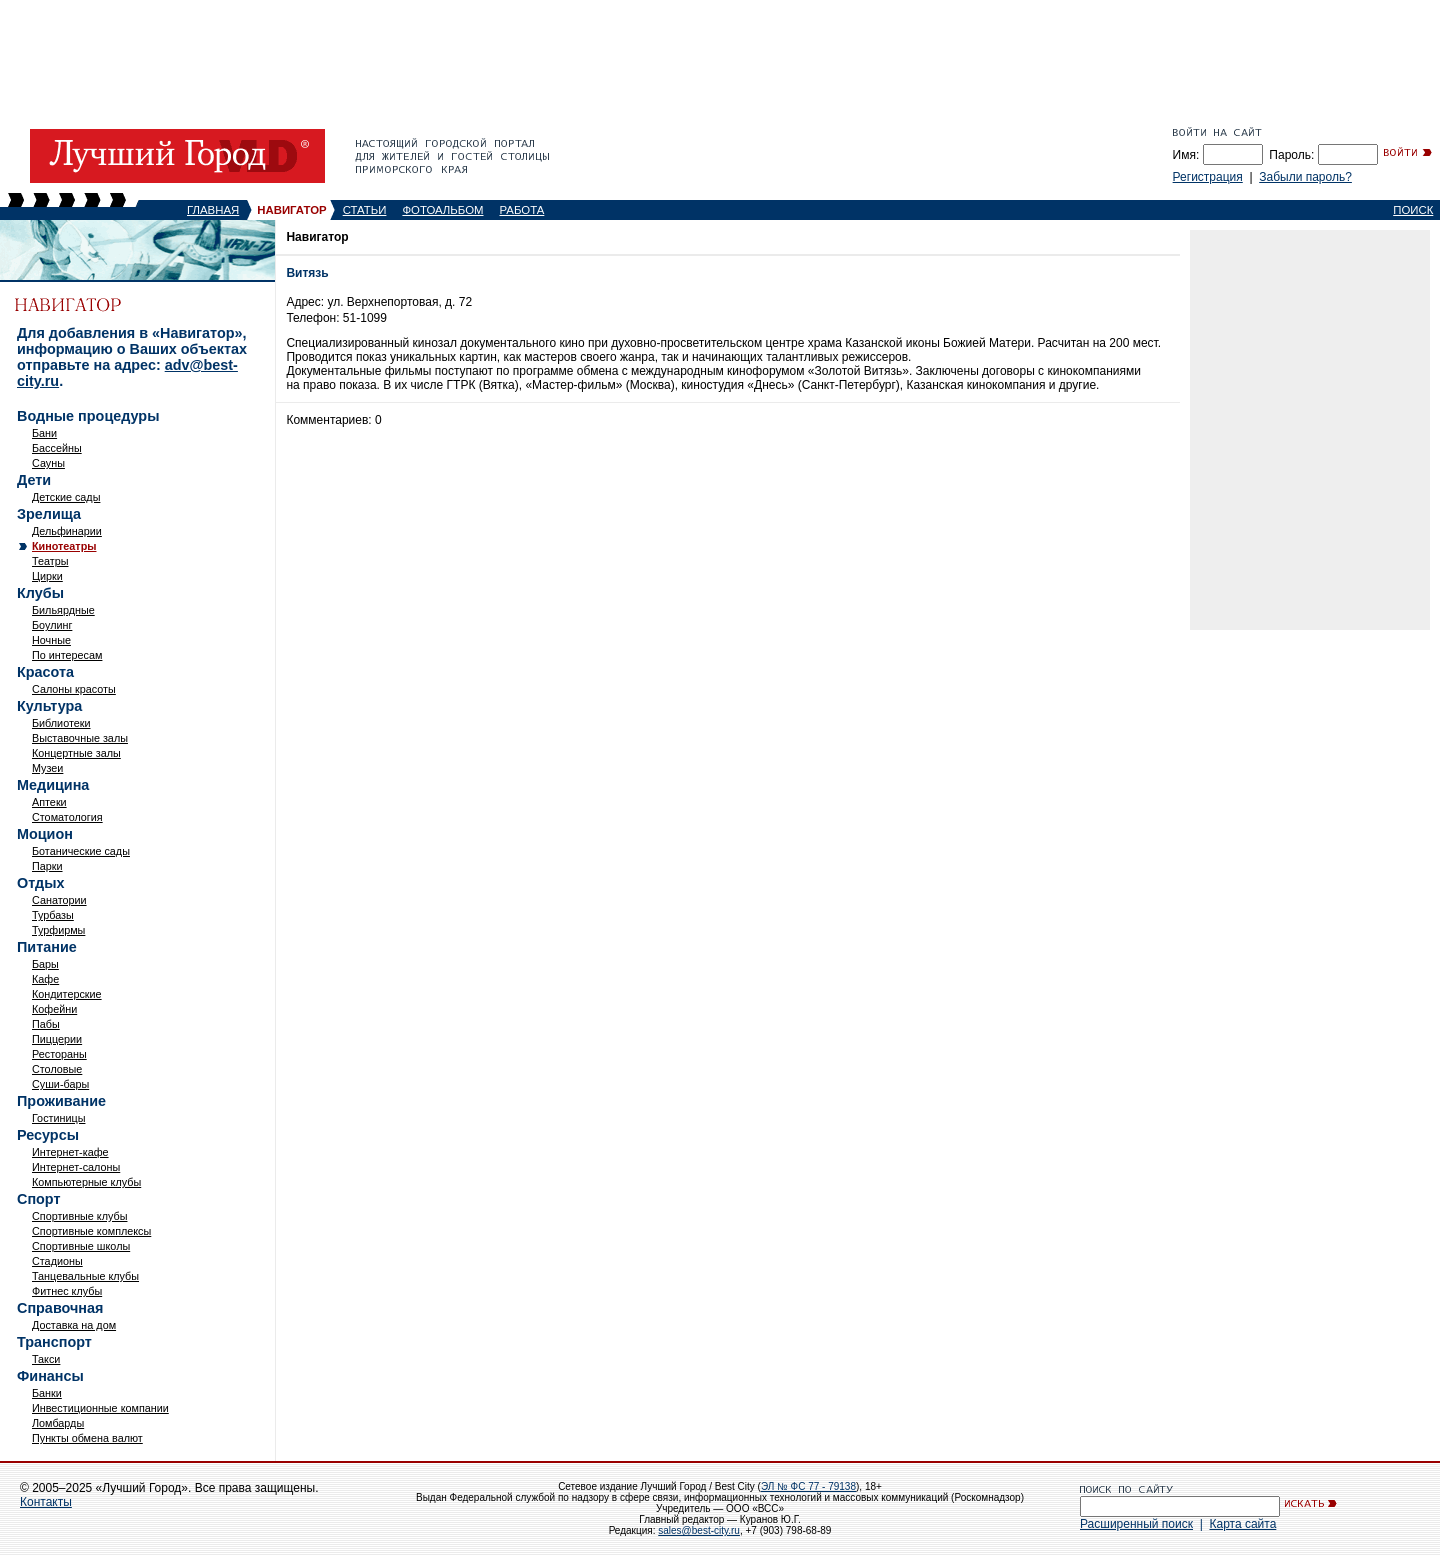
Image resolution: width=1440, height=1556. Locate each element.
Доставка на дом (74, 1325)
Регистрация (1208, 177)
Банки (47, 1393)
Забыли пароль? (1305, 177)
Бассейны (57, 448)
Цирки (47, 576)
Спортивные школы (81, 1246)
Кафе (45, 979)
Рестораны (59, 1054)
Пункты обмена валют (87, 1438)
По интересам (67, 655)
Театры (50, 561)
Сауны (48, 463)
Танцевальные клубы (85, 1276)
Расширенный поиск (1136, 1524)
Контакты (46, 1502)
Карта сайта (1242, 1524)
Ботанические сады (81, 851)
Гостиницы (58, 1118)
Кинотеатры (64, 546)
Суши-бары (60, 1084)
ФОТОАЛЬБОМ (442, 210)
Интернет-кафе (70, 1152)
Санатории (59, 900)
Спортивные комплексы (91, 1231)
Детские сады (66, 497)
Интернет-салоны (76, 1167)
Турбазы (53, 915)
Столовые (57, 1069)
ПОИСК (1413, 210)
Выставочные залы (80, 738)
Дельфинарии (67, 531)
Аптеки (49, 802)
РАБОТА (522, 210)
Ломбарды (58, 1423)
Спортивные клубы (79, 1216)
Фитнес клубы (67, 1291)
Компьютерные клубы (86, 1182)
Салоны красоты (74, 689)
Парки (47, 866)
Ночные (51, 640)
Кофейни (54, 1009)
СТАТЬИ (365, 210)
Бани (44, 433)
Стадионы (57, 1261)
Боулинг (52, 625)
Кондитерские (67, 994)
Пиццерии (57, 1039)
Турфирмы (58, 930)
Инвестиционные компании (100, 1408)
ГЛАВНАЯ (213, 210)
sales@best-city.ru (699, 1530)
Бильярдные (63, 610)
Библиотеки (61, 723)
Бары (45, 964)
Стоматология (67, 817)
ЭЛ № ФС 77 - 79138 (808, 1486)
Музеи (47, 768)
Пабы (46, 1024)
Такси (46, 1359)
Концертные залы (76, 753)
